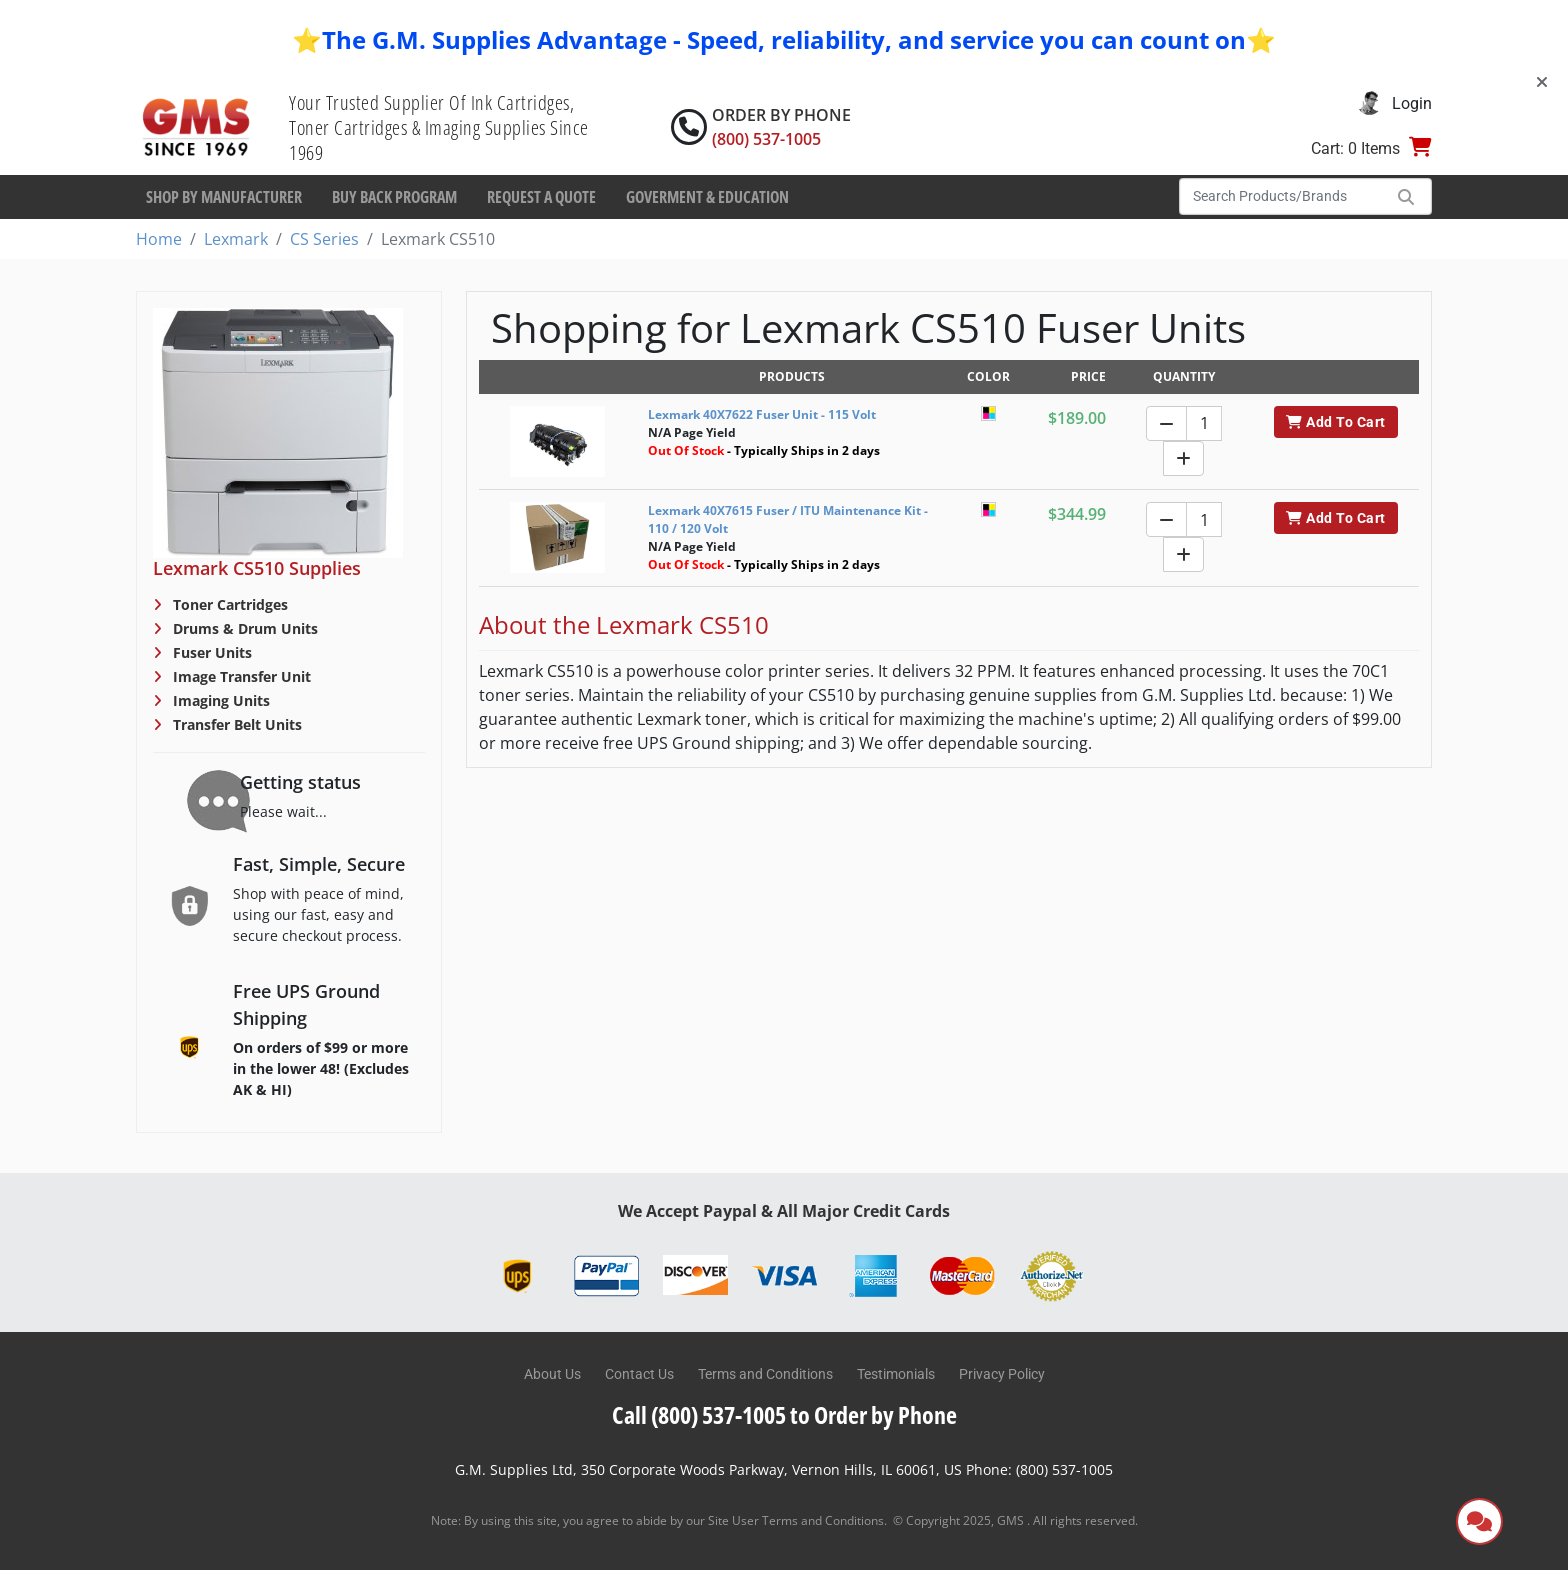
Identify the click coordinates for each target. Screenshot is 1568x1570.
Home (159, 239)
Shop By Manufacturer (224, 197)
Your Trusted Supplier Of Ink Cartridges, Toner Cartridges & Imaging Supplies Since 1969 (439, 127)
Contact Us (639, 1374)
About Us (552, 1374)
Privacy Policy (1002, 1374)
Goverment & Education (707, 197)
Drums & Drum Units (243, 628)
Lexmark (236, 239)
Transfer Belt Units (235, 724)
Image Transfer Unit (240, 676)
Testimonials (896, 1374)
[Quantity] (1204, 423)
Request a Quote (541, 197)
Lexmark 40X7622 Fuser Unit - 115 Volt (762, 414)
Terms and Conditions (765, 1374)
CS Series (324, 239)
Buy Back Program (394, 197)
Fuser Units (210, 652)
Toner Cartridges (228, 604)
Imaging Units (219, 700)
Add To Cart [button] (1335, 422)
